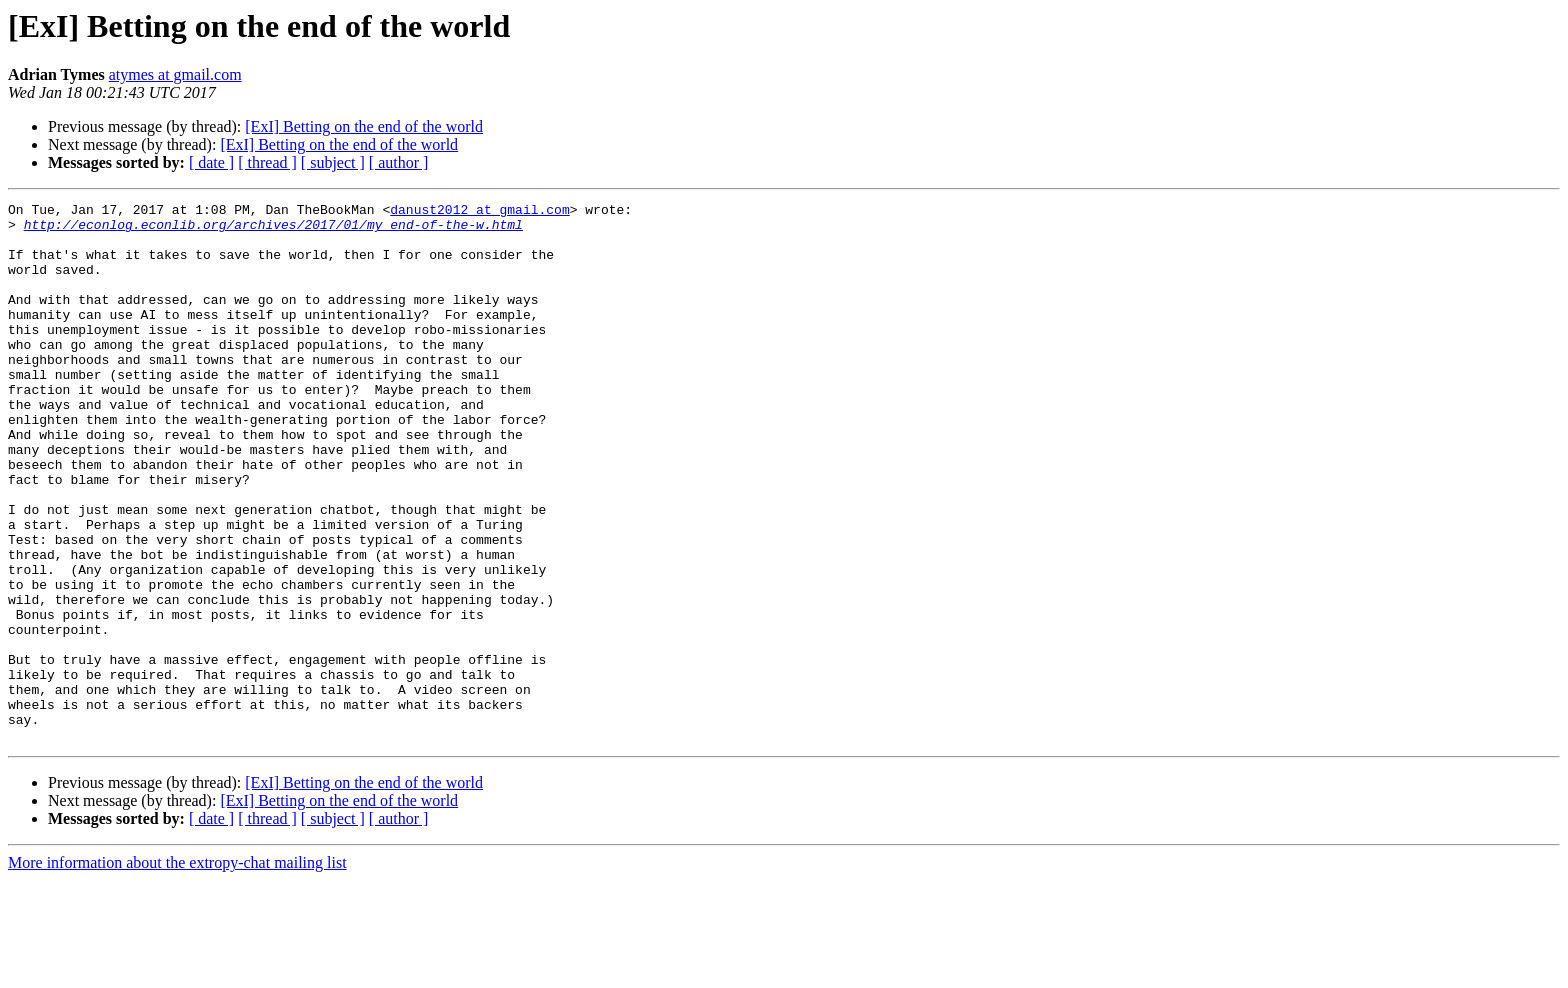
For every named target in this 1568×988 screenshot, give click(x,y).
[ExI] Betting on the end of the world (364, 126)
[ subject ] (333, 162)
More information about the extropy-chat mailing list (177, 970)
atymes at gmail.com (175, 74)
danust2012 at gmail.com (479, 212)
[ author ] (399, 162)
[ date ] (211, 162)
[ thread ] (267, 162)
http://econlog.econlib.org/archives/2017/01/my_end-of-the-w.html (273, 230)
